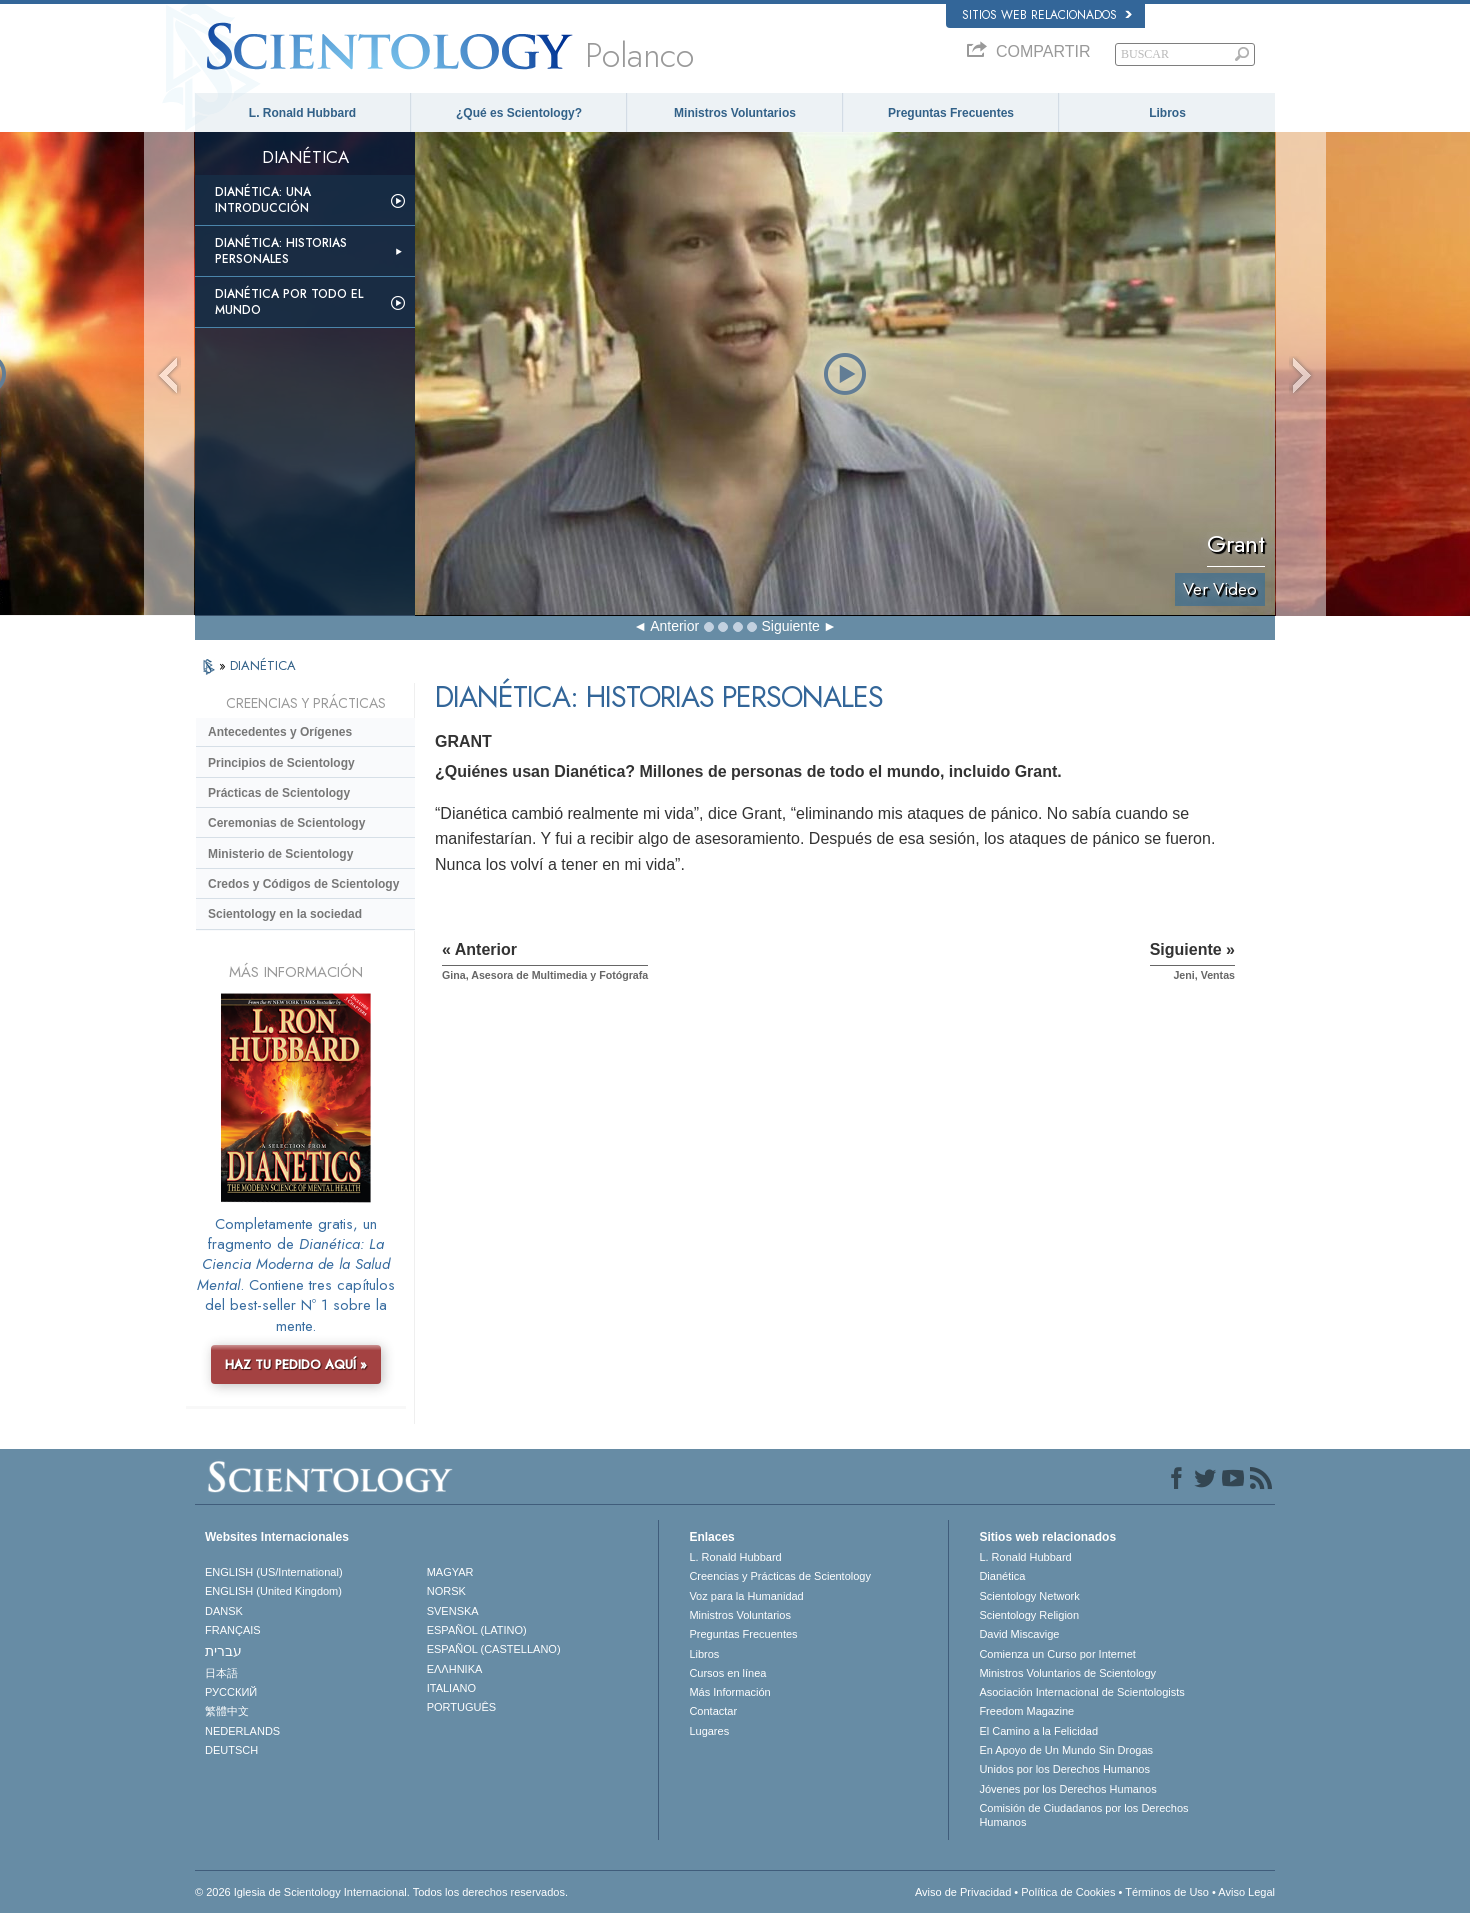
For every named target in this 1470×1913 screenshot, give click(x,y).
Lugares (709, 1731)
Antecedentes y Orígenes (280, 732)
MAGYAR (450, 1572)
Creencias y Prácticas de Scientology (780, 1576)
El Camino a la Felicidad (1038, 1731)
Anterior (674, 626)
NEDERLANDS (242, 1731)
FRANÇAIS (233, 1630)
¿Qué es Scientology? (519, 113)
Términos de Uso (1167, 1892)
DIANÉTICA (263, 665)
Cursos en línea (727, 1673)
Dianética (1002, 1576)
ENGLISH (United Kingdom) (273, 1591)
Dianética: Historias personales (281, 251)
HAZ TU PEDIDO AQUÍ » (296, 1364)
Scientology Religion (1029, 1615)
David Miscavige (1019, 1634)
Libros (1167, 113)
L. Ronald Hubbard (302, 113)
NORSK (446, 1591)
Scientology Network (1029, 1596)
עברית (223, 1651)
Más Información (729, 1692)
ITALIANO (451, 1688)
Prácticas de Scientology (279, 793)
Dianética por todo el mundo (289, 302)
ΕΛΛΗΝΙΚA (455, 1669)
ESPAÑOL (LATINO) (477, 1630)
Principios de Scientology (281, 763)
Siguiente (790, 626)
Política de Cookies (1068, 1892)
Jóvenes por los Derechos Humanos (1067, 1789)
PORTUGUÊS (461, 1707)
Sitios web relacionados (1047, 15)
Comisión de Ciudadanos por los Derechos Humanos (1083, 1815)
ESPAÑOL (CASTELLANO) (494, 1649)
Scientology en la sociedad (285, 914)
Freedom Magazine (1026, 1711)
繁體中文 (227, 1711)
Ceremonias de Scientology (286, 823)
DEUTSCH (231, 1750)
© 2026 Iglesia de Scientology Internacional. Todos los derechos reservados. (381, 1892)
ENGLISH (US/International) (274, 1572)
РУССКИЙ (231, 1692)
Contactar (713, 1711)
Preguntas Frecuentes (951, 113)
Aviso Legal (1246, 1892)
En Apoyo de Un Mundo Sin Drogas (1066, 1750)
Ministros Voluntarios (735, 113)
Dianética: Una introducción (263, 200)
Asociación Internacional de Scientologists (1081, 1692)
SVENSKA (453, 1611)
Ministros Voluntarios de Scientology (1067, 1673)
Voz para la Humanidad (746, 1596)
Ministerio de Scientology (280, 854)
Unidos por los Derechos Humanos (1064, 1769)
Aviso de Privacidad (963, 1892)
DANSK (224, 1611)
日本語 (221, 1673)
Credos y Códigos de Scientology (303, 884)
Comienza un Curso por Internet (1057, 1654)
